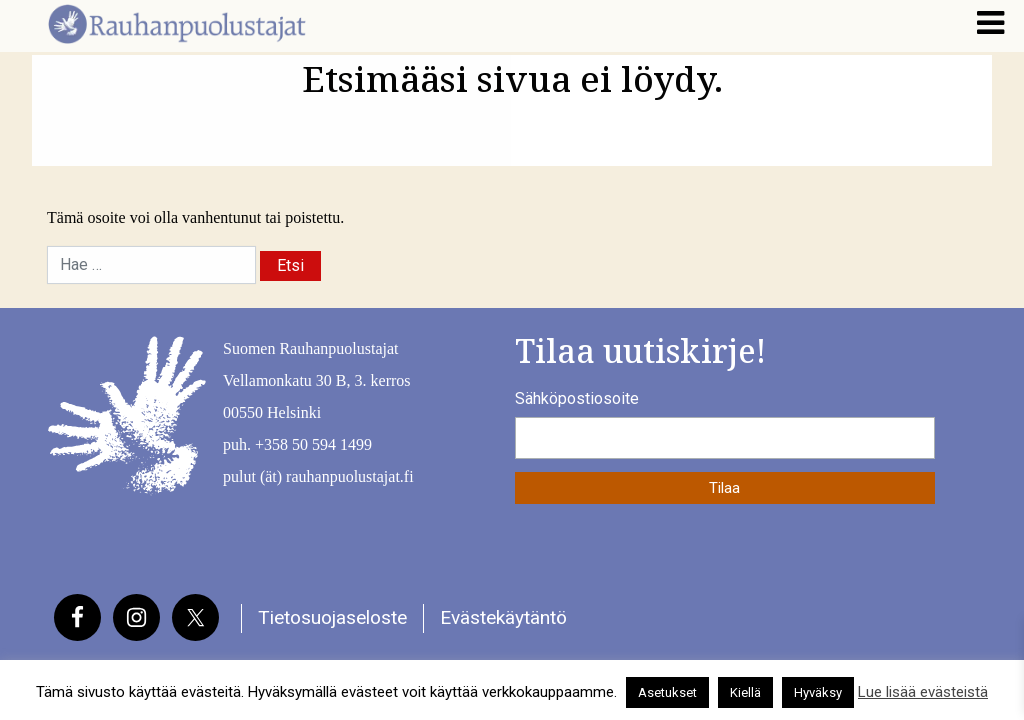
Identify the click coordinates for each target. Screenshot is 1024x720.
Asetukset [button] (667, 692)
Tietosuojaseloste (332, 617)
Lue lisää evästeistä (923, 692)
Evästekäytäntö (503, 617)
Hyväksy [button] (818, 692)
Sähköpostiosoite (577, 398)
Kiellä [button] (745, 692)
